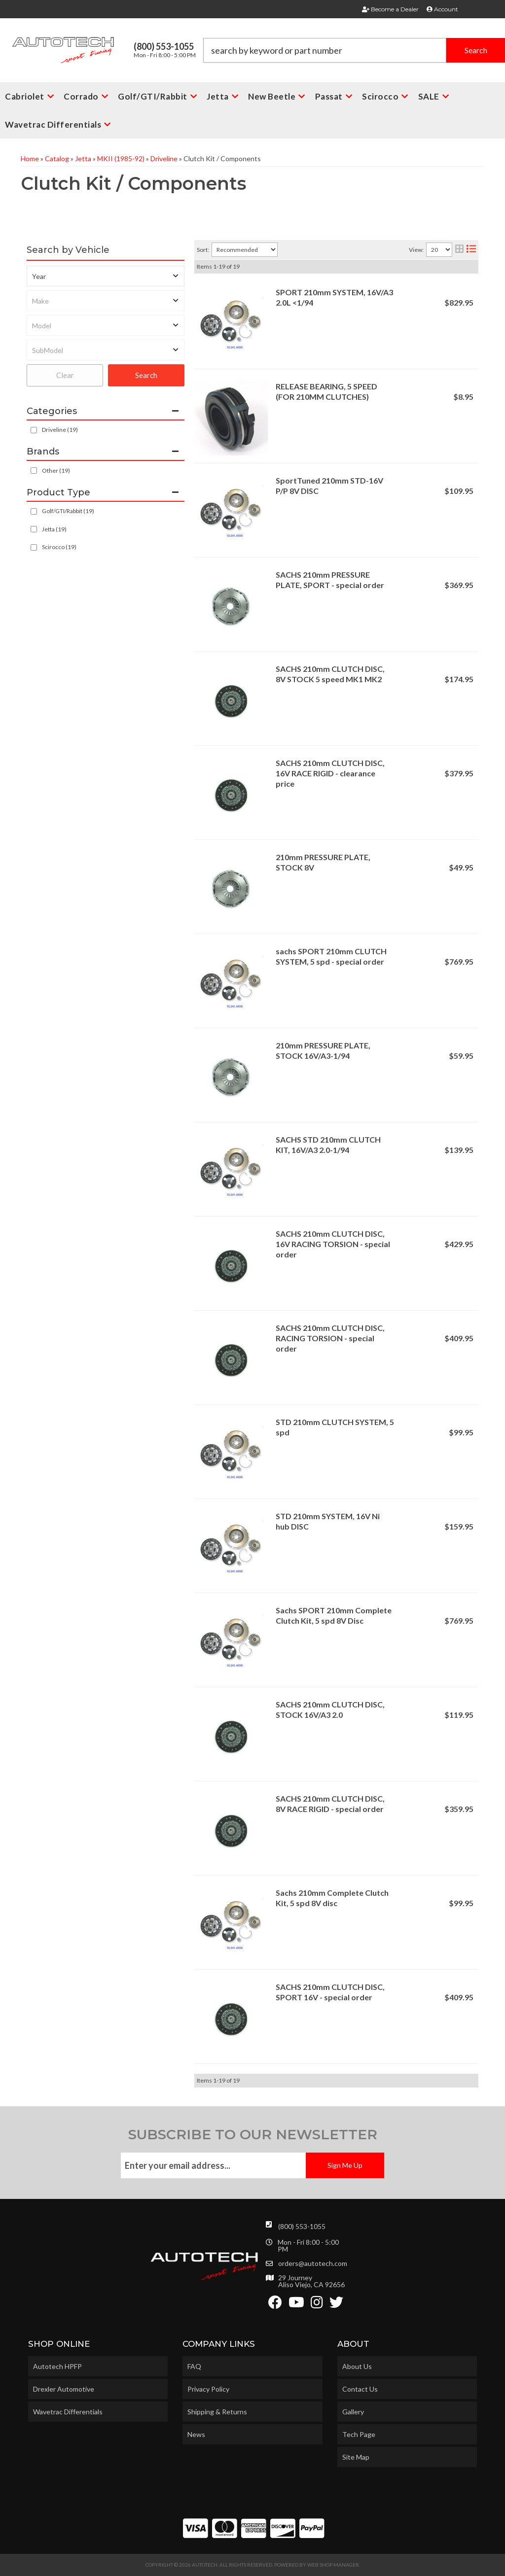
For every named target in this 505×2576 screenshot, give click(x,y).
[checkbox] (34, 470)
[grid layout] (459, 250)
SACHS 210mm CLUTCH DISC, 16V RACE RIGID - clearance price (330, 773)
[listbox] (105, 276)
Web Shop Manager (333, 2565)
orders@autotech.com (312, 2263)
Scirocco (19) (59, 547)
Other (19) (56, 470)
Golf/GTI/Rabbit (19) (68, 511)
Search (146, 375)
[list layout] (471, 250)
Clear (65, 375)
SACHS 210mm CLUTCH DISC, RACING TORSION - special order (330, 1338)
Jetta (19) (54, 529)
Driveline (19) (60, 429)
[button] (58, 124)
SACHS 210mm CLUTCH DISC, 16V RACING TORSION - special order (333, 1244)
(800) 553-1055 (301, 2226)
